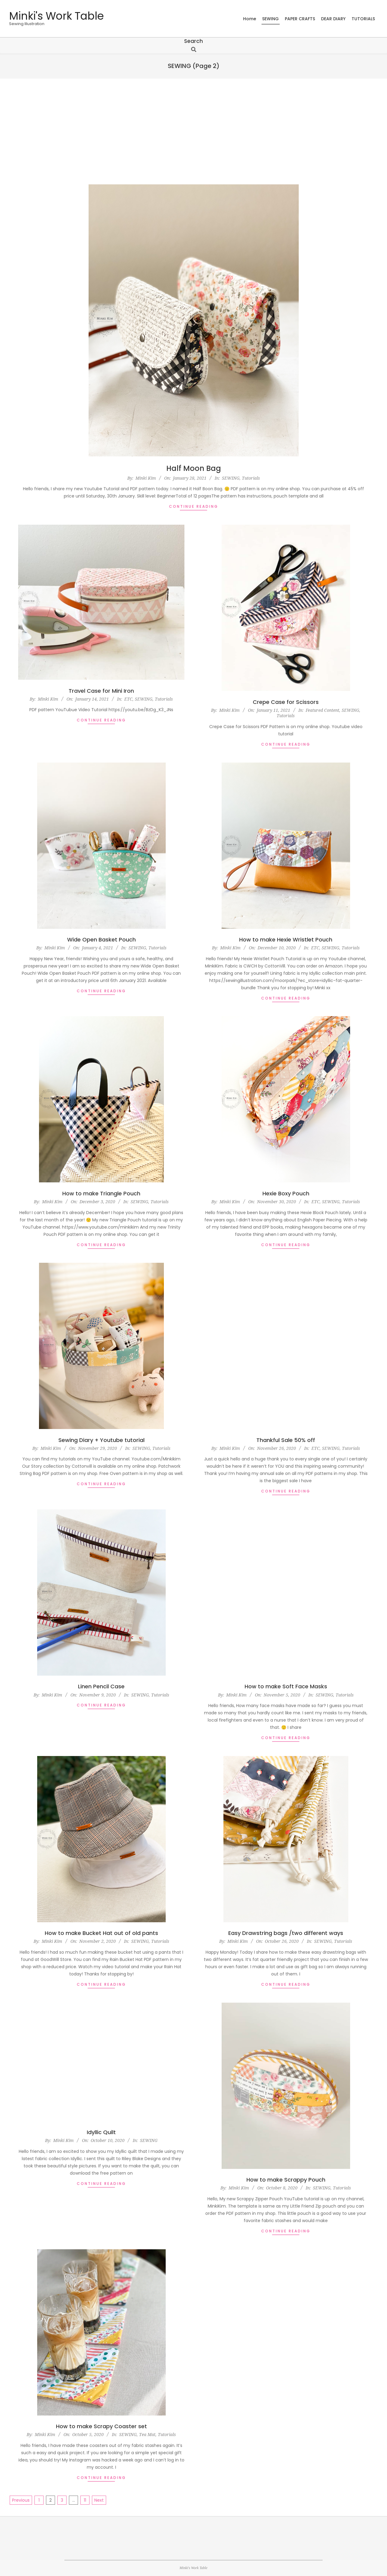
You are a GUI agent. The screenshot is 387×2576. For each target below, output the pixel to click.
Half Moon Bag (193, 468)
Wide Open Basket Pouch (101, 939)
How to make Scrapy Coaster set (101, 2426)
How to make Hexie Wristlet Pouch (285, 939)
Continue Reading (193, 506)
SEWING (230, 478)
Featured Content (322, 710)
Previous (21, 2500)
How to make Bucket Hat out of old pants (101, 1933)
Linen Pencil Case (101, 1686)
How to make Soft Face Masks (286, 1686)
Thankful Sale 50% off (285, 1440)
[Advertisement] (193, 131)
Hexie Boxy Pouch (285, 1193)
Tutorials (251, 478)
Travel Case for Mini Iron (101, 691)
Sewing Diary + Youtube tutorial (101, 1440)
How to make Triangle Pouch (101, 1193)
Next (99, 2500)
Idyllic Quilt (101, 2132)
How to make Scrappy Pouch (285, 2179)
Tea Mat (147, 2434)
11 (85, 2500)
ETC (128, 699)
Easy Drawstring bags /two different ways (285, 1933)
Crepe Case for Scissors (286, 702)
